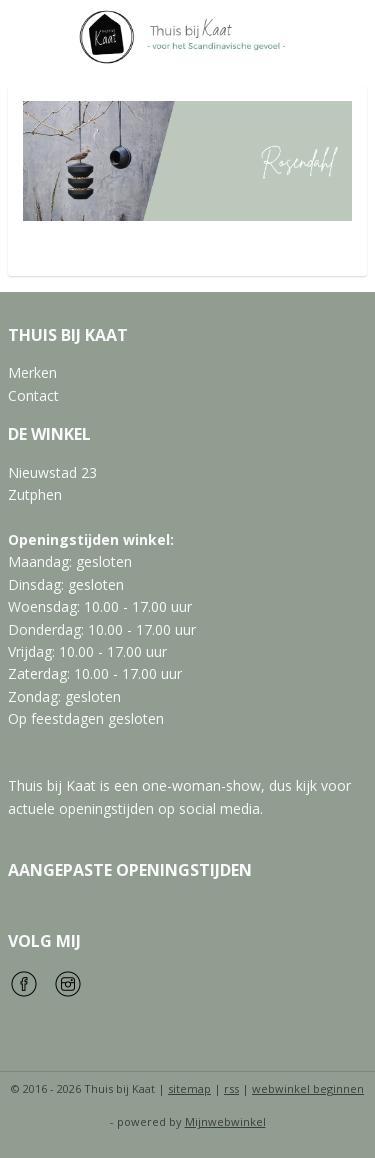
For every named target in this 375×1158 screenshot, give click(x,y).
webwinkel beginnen (308, 1088)
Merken (32, 372)
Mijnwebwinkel (225, 1121)
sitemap (189, 1088)
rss (231, 1088)
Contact (33, 395)
